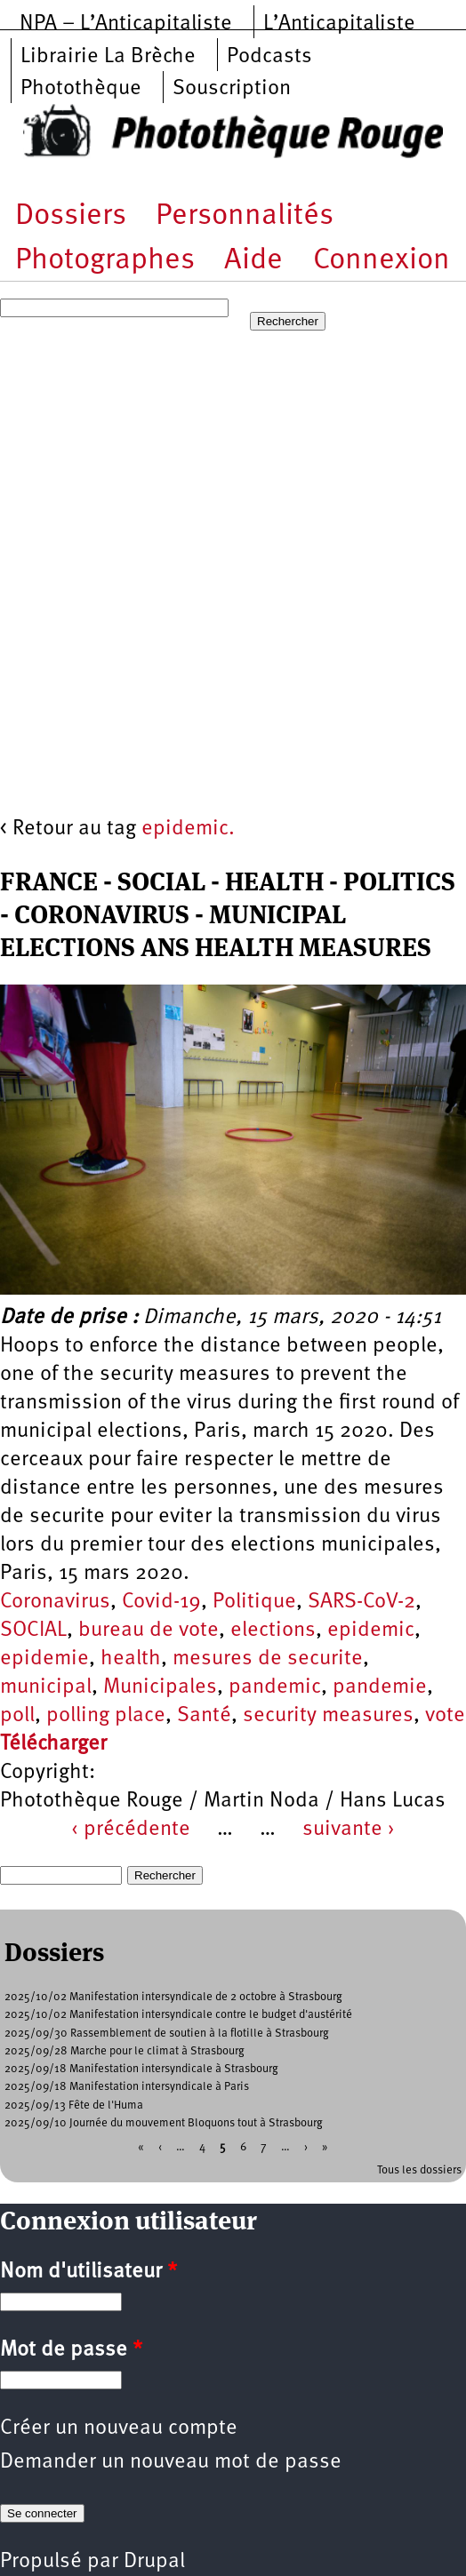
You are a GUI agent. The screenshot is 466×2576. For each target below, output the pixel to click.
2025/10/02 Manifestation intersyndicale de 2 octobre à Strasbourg (173, 1997)
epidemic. (188, 829)
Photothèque (80, 89)
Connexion (381, 260)
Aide (253, 260)
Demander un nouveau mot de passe (170, 2462)
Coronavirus (55, 1602)
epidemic (370, 1630)
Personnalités (244, 216)
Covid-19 (161, 1602)
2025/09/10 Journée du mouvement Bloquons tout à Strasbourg (163, 2123)
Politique (254, 1602)
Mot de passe (71, 2350)
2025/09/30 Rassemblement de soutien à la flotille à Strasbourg (166, 2033)
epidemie (44, 1659)
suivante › (348, 1829)
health (130, 1659)
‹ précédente (130, 1829)
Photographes (105, 260)
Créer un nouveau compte (118, 2428)
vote (445, 1716)
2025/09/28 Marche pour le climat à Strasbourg (124, 2051)
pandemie (380, 1687)
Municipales (160, 1687)
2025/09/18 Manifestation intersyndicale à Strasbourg (141, 2069)
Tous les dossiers (419, 2170)
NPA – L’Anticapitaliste (126, 24)
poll (17, 1716)
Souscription (232, 89)
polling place (105, 1716)
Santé (204, 1716)
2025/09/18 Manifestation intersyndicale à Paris (126, 2087)
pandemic (275, 1687)
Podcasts (269, 57)
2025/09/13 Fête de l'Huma (73, 2105)
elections (273, 1630)
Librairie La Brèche (108, 57)
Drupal (154, 2561)
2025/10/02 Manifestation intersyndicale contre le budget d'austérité (178, 2015)
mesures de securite (268, 1659)
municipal (46, 1687)
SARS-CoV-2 (361, 1602)
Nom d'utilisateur (88, 2272)
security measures (328, 1716)
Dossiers (70, 216)
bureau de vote (148, 1630)
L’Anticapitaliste (339, 24)
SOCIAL (33, 1630)
